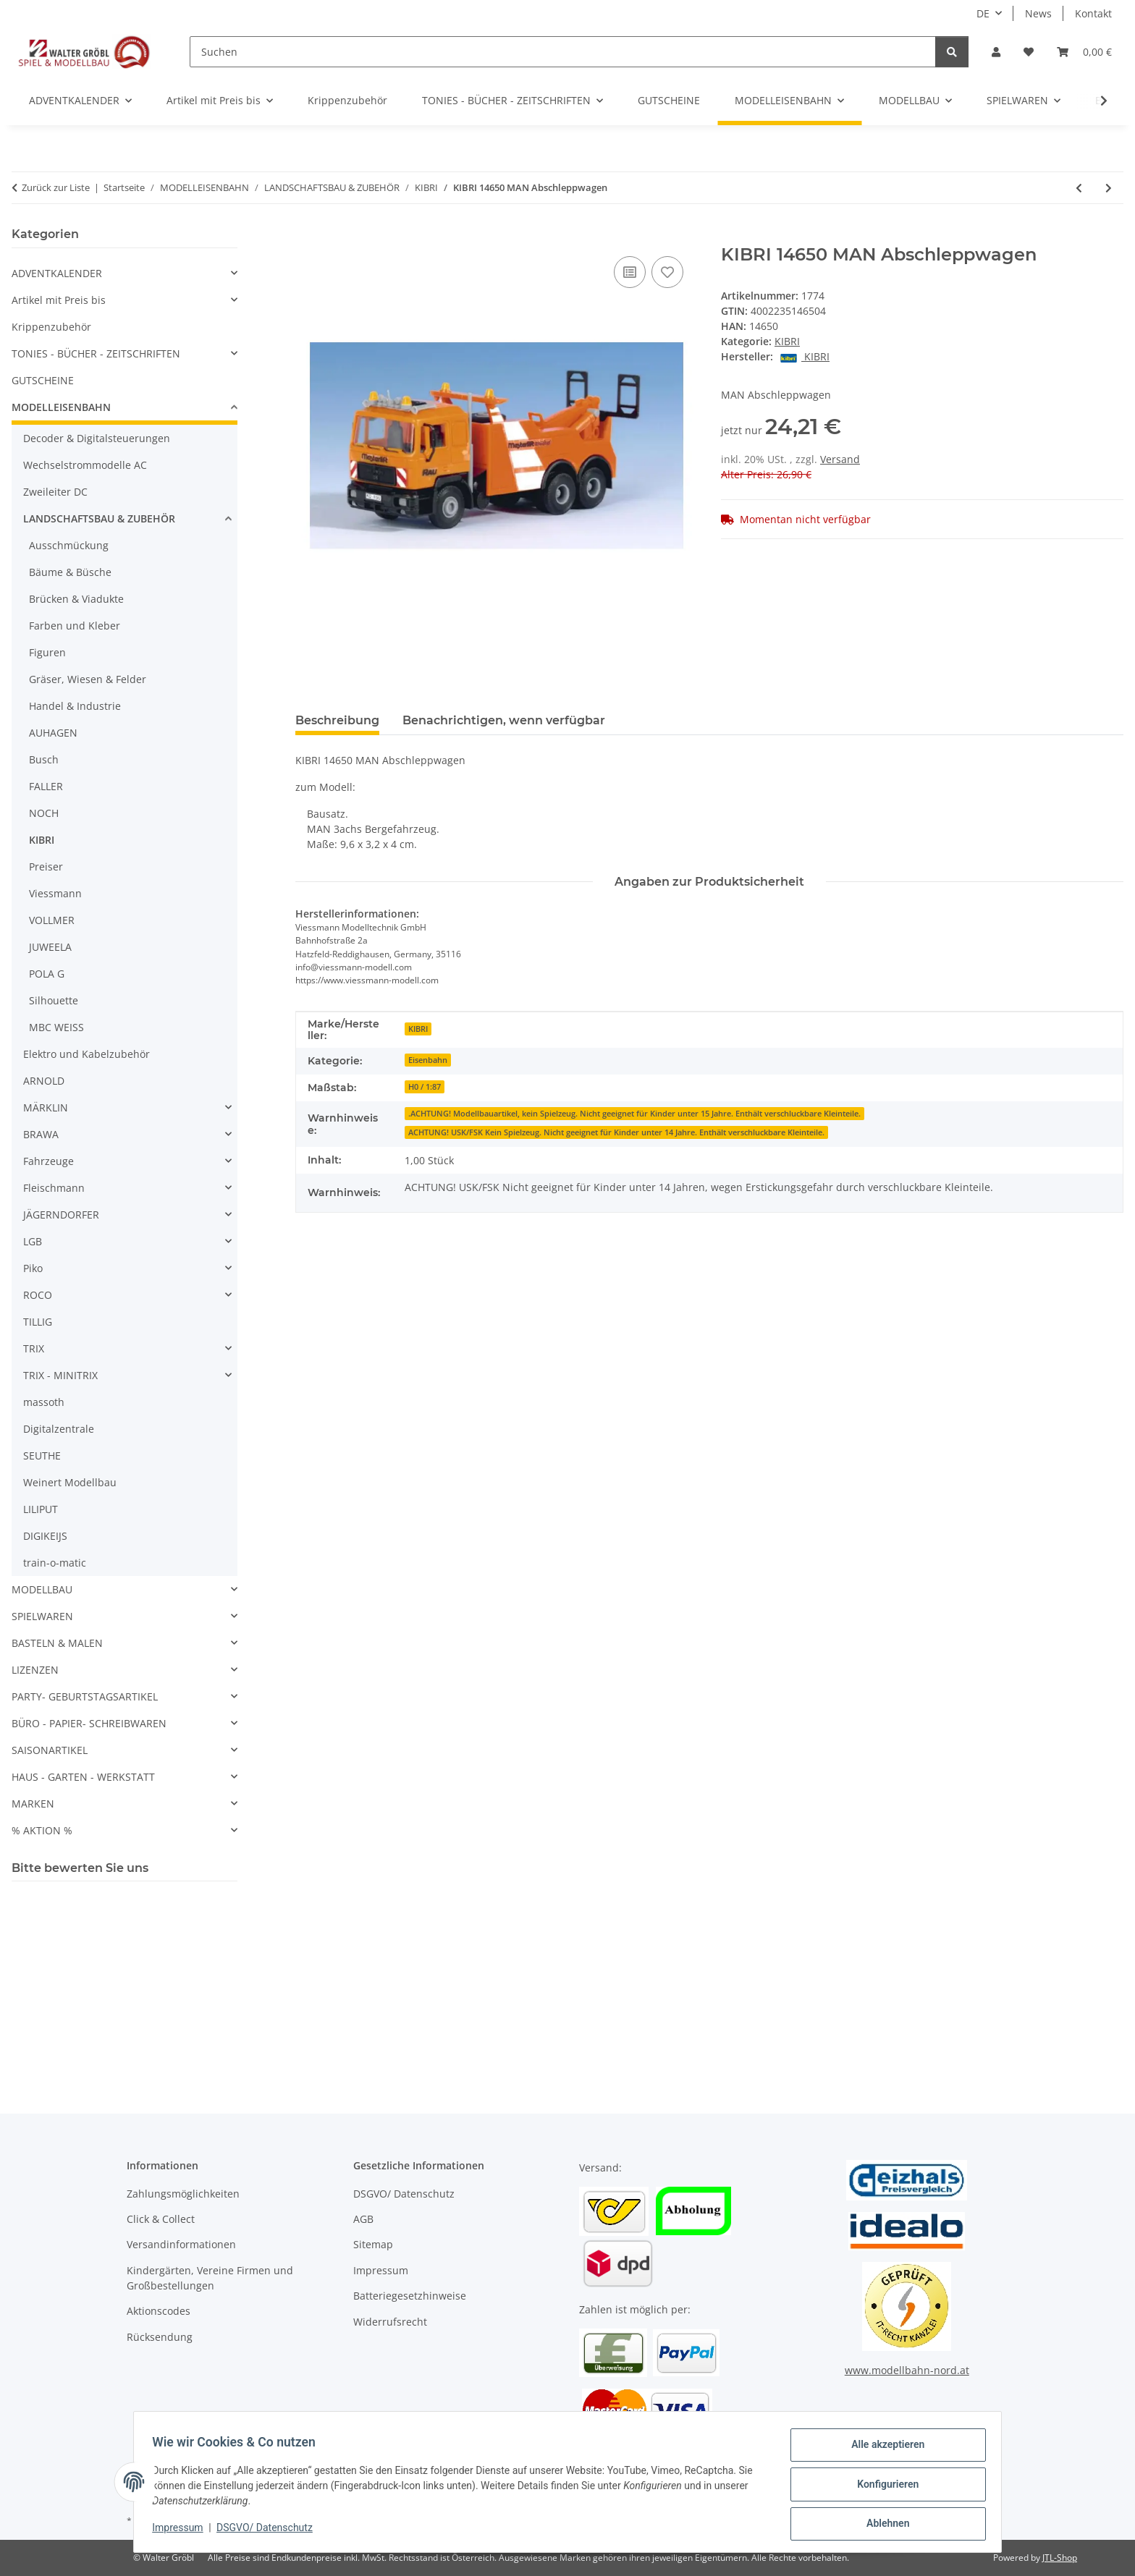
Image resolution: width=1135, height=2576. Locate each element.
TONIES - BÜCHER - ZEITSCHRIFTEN (96, 353)
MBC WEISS (56, 1027)
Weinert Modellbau (70, 1482)
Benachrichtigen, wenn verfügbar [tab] (503, 720)
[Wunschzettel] (1028, 52)
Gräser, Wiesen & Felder (87, 679)
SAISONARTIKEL (50, 1750)
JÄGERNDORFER (61, 1214)
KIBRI (787, 341)
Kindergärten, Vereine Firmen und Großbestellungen (210, 2277)
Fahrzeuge (48, 1161)
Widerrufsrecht (390, 2322)
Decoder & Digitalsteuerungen (96, 438)
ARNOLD (43, 1081)
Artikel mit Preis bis (59, 300)
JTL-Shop (1059, 2557)
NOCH (44, 813)
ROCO (37, 1295)
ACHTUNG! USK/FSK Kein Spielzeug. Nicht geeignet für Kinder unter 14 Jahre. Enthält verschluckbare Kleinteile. (616, 1132)
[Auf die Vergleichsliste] (630, 272)
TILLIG (37, 1322)
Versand (840, 459)
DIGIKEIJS (45, 1536)
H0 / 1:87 (424, 1087)
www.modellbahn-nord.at (907, 2370)
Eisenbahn (427, 1060)
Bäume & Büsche (70, 572)
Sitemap (373, 2244)
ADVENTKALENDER (57, 273)
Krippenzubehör (51, 327)
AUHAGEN (53, 733)
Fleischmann (54, 1188)
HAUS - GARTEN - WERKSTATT (83, 1777)
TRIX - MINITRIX (60, 1375)
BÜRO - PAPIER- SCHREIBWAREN (89, 1723)
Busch (44, 759)
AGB (363, 2219)
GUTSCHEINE (43, 380)
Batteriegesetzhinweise (409, 2295)
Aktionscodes (158, 2311)
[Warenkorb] (1084, 52)
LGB (32, 1241)
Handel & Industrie (75, 706)
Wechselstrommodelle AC (85, 465)
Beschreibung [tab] (337, 720)
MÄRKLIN (45, 1107)
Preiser (46, 866)
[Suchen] (563, 51)
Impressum (182, 2531)
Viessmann (55, 893)
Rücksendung (160, 2337)
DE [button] (983, 13)
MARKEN (33, 1803)
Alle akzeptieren (882, 2449)
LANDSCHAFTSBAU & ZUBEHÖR (99, 518)
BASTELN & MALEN (57, 1643)
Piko (33, 1268)
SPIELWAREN (42, 1616)
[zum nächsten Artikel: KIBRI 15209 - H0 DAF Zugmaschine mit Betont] (1108, 187)
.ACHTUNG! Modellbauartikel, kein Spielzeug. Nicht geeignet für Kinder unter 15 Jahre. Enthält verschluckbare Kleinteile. (634, 1114)
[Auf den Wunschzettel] (667, 272)
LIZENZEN (35, 1670)
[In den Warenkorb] (306, 237)
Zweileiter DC (55, 492)
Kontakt (1093, 13)
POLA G (46, 973)
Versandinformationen (181, 2244)
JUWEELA (50, 947)
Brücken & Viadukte (76, 599)
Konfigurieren (883, 2487)
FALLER (46, 786)
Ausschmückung (69, 545)
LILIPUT (40, 1509)
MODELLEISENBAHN (61, 407)
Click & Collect (161, 2219)
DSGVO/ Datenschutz (269, 2531)
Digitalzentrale (58, 1429)
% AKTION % (42, 1830)
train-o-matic (54, 1562)
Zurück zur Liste (56, 187)
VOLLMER (52, 920)
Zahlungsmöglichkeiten (183, 2193)
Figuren (47, 652)
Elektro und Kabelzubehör (86, 1054)
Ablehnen (882, 2524)
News (1038, 13)
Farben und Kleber (74, 625)
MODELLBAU (42, 1589)
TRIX (33, 1348)
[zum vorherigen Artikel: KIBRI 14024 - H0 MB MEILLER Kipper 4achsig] (1079, 187)
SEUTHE (42, 1455)
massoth (43, 1402)
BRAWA (41, 1134)
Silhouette (53, 1000)
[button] (996, 52)
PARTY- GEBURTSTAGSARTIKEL (85, 1696)
